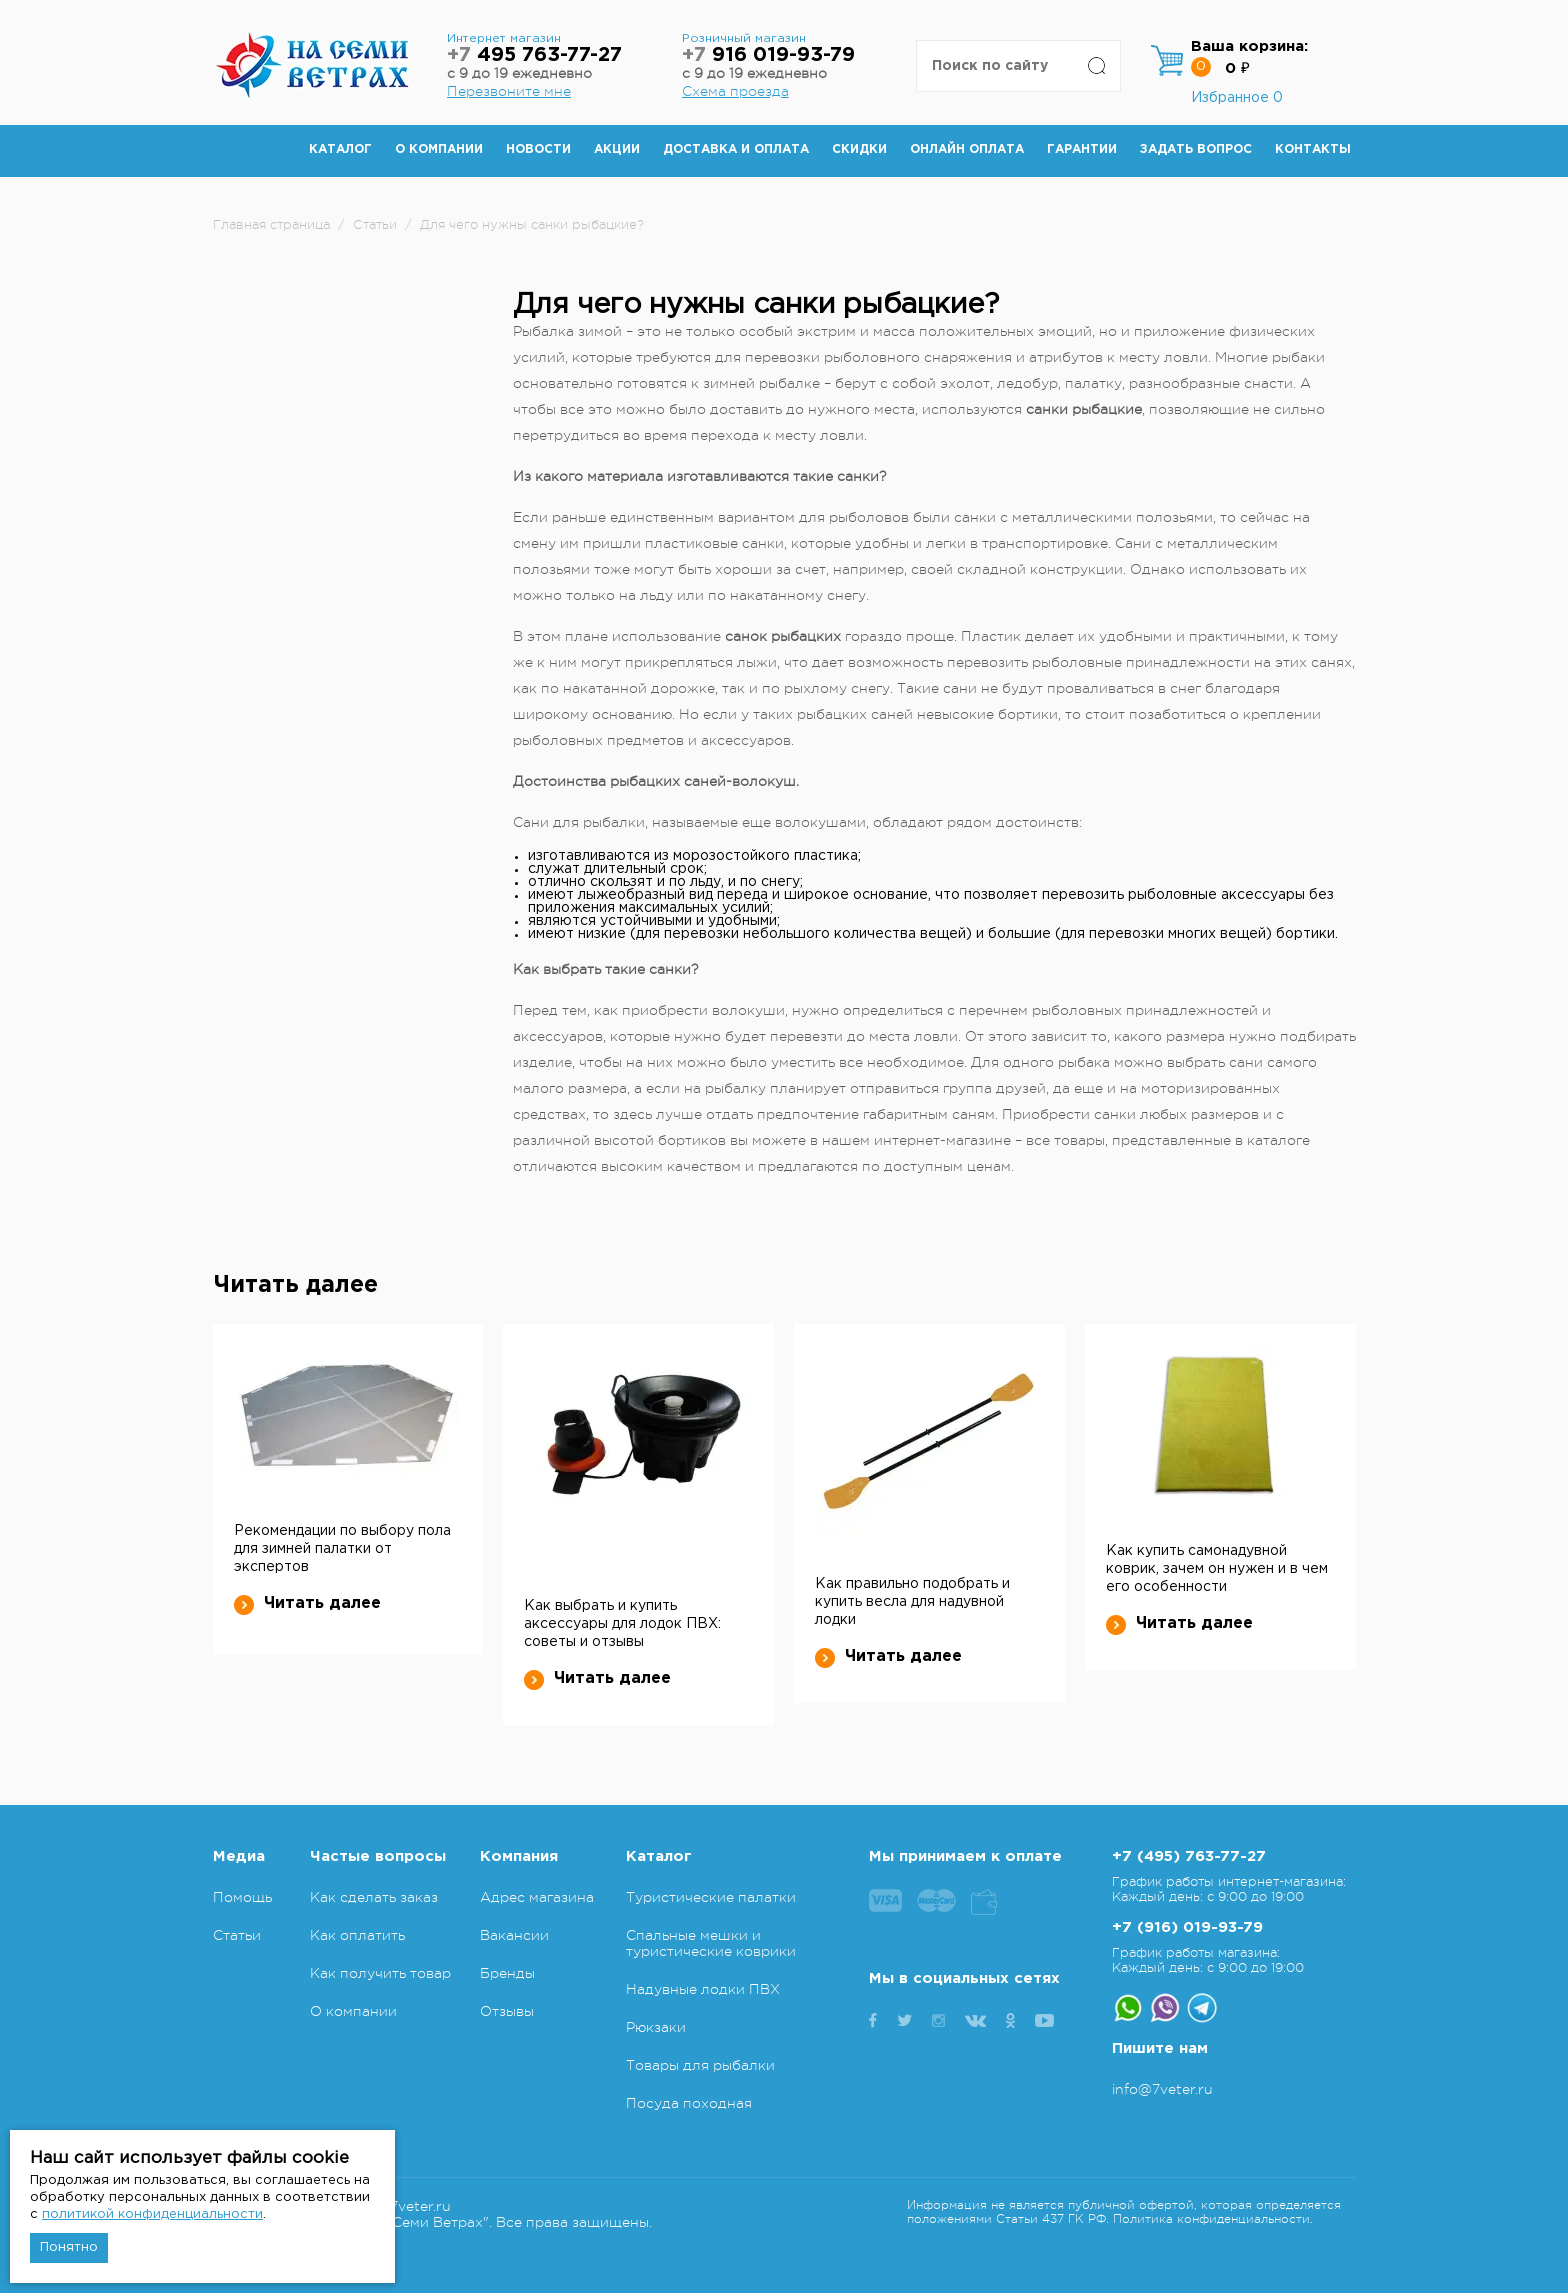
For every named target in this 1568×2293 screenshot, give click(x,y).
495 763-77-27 (534, 55)
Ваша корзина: (1249, 46)
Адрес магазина (537, 1897)
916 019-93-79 (768, 55)
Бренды (507, 1973)
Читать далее (307, 1604)
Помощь (242, 1897)
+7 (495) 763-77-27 (1189, 1856)
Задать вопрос (1196, 149)
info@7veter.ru (1162, 2089)
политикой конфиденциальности (152, 2214)
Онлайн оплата (967, 149)
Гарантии (1082, 149)
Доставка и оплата (736, 149)
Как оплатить (357, 1935)
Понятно (69, 2247)
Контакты (1313, 149)
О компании (439, 149)
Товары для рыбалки (700, 2065)
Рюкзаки (656, 2027)
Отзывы (507, 2011)
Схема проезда (735, 91)
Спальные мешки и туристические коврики (711, 1943)
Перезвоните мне (509, 91)
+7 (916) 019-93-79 (1187, 1927)
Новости (538, 149)
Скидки (859, 149)
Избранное (1237, 98)
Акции (617, 149)
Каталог (340, 149)
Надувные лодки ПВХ (703, 1989)
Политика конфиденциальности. (1213, 2219)
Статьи (237, 1935)
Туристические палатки (711, 1897)
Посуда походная (689, 2103)
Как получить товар (380, 1973)
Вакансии (514, 1935)
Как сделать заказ (374, 1897)
